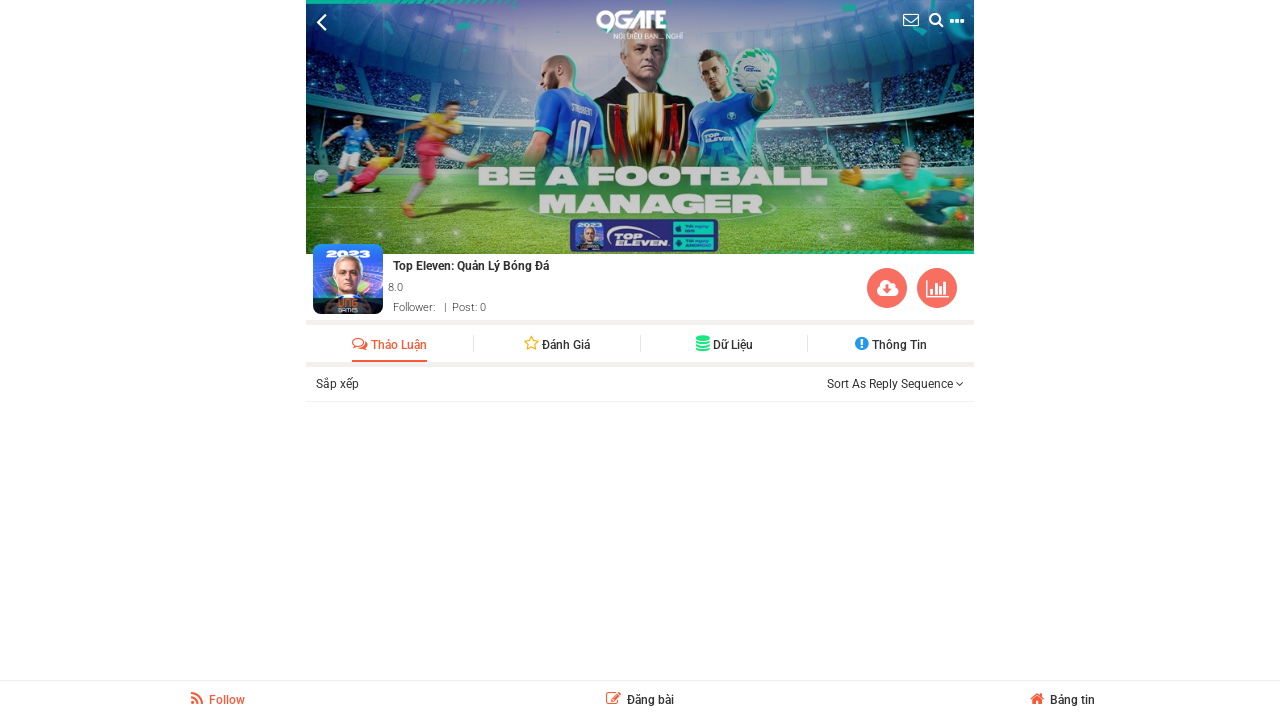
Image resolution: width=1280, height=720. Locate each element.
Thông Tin (891, 345)
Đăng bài (640, 700)
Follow (218, 699)
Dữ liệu (724, 345)
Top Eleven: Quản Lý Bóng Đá (471, 266)
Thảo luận (389, 345)
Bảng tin (1062, 700)
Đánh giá (557, 345)
